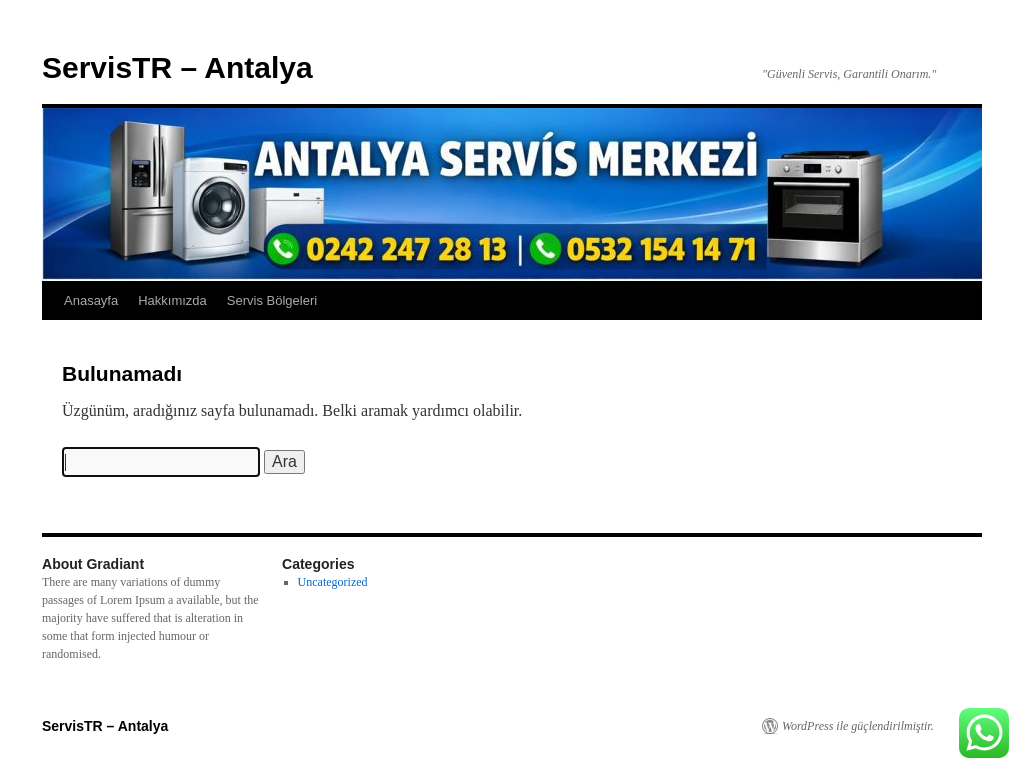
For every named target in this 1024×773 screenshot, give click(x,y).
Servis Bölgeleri (272, 300)
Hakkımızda (172, 300)
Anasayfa (91, 300)
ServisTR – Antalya (177, 67)
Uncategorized (333, 582)
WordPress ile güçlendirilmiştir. (858, 726)
